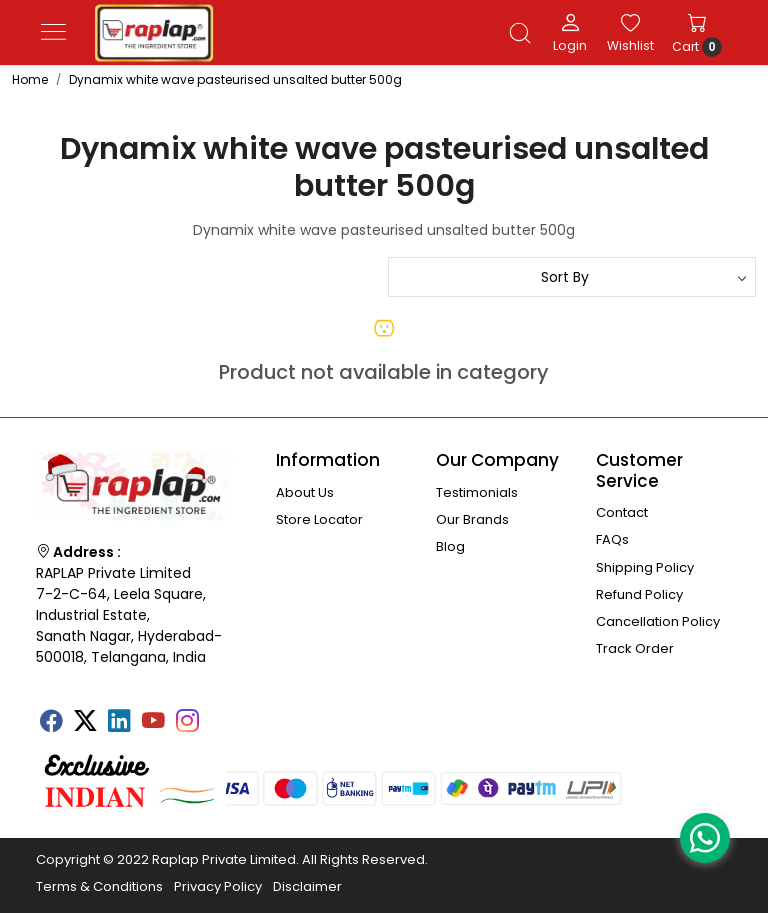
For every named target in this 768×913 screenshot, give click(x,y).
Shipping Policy (645, 567)
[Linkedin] (119, 724)
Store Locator (319, 519)
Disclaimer (307, 886)
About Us (305, 492)
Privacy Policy (218, 886)
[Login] (570, 32)
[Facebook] (51, 724)
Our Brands (472, 519)
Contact (622, 512)
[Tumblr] (221, 715)
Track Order (635, 648)
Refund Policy (639, 594)
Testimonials (477, 492)
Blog (450, 546)
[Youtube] (153, 724)
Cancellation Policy (658, 621)
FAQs (612, 539)
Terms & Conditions (99, 886)
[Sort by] (572, 277)
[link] (520, 33)
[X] (85, 724)
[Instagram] (187, 724)
